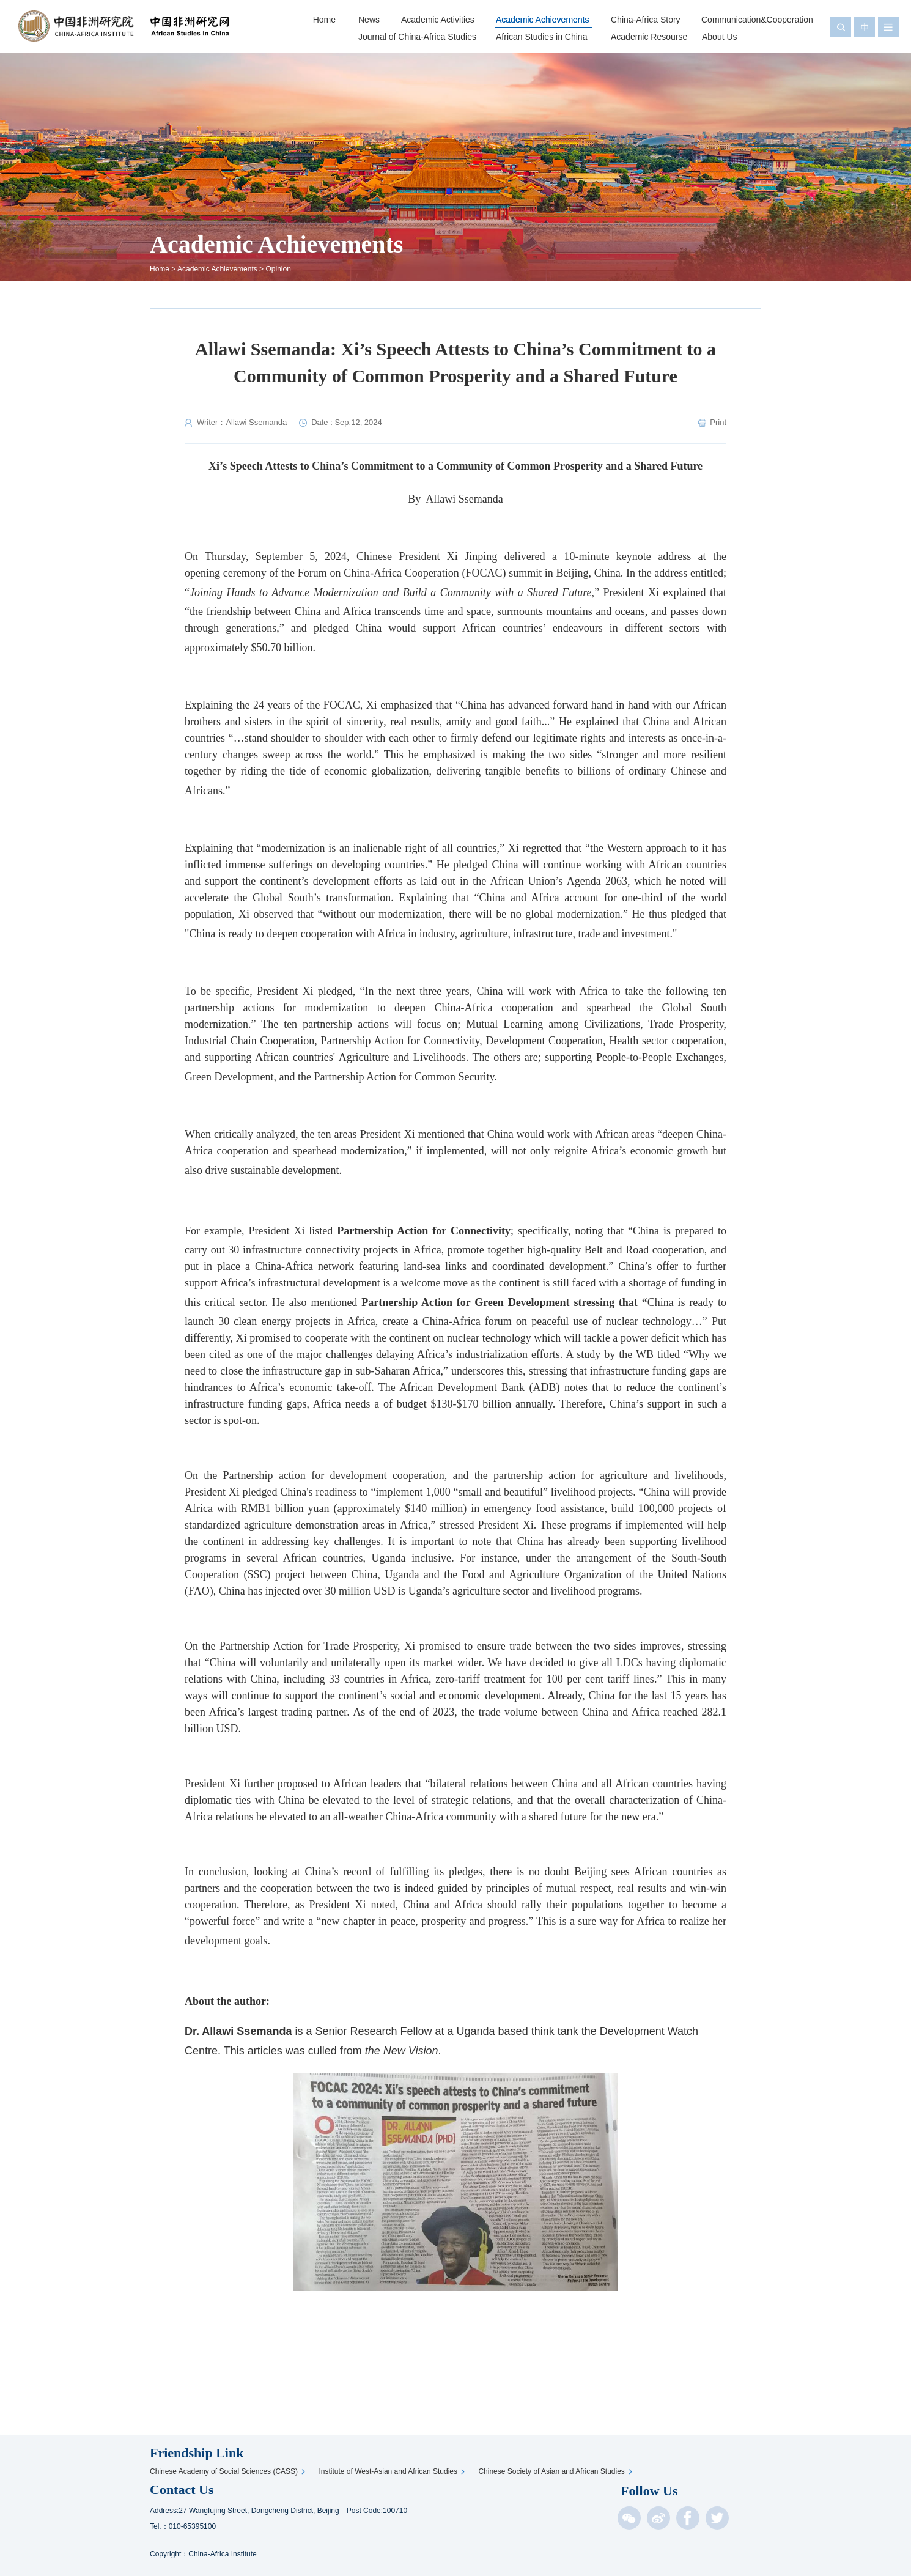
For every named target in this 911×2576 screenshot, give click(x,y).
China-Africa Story (645, 19)
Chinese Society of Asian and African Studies (553, 2471)
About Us (719, 37)
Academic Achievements (542, 19)
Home (324, 19)
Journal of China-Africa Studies (417, 37)
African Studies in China (541, 37)
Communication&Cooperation (757, 19)
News (369, 19)
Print (718, 422)
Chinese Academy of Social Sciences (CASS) (225, 2471)
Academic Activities (437, 19)
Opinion (277, 269)
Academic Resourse (649, 37)
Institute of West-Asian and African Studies (390, 2471)
